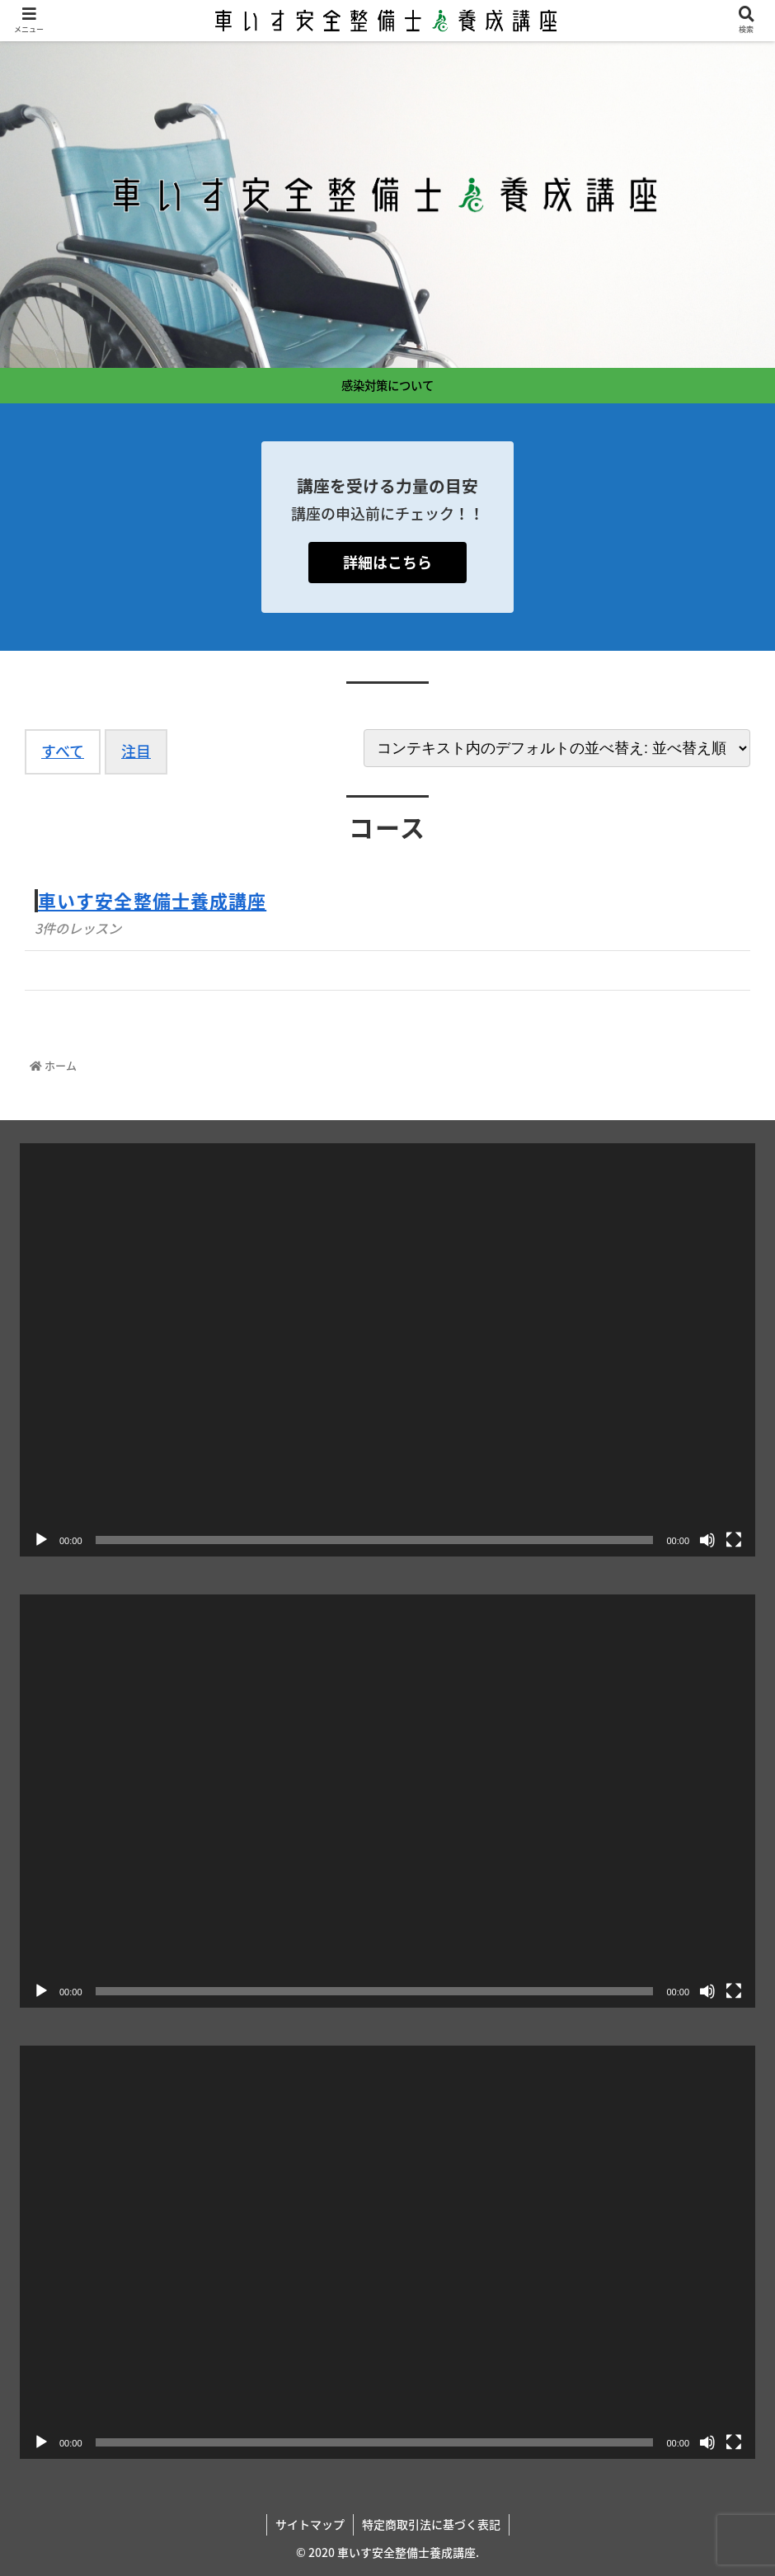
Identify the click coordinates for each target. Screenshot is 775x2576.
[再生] (41, 1540)
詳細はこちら (387, 562)
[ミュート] (707, 1540)
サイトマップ (310, 2524)
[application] (387, 1350)
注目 (136, 751)
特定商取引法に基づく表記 (431, 2524)
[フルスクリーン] (734, 1540)
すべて (62, 751)
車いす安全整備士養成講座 (152, 900)
